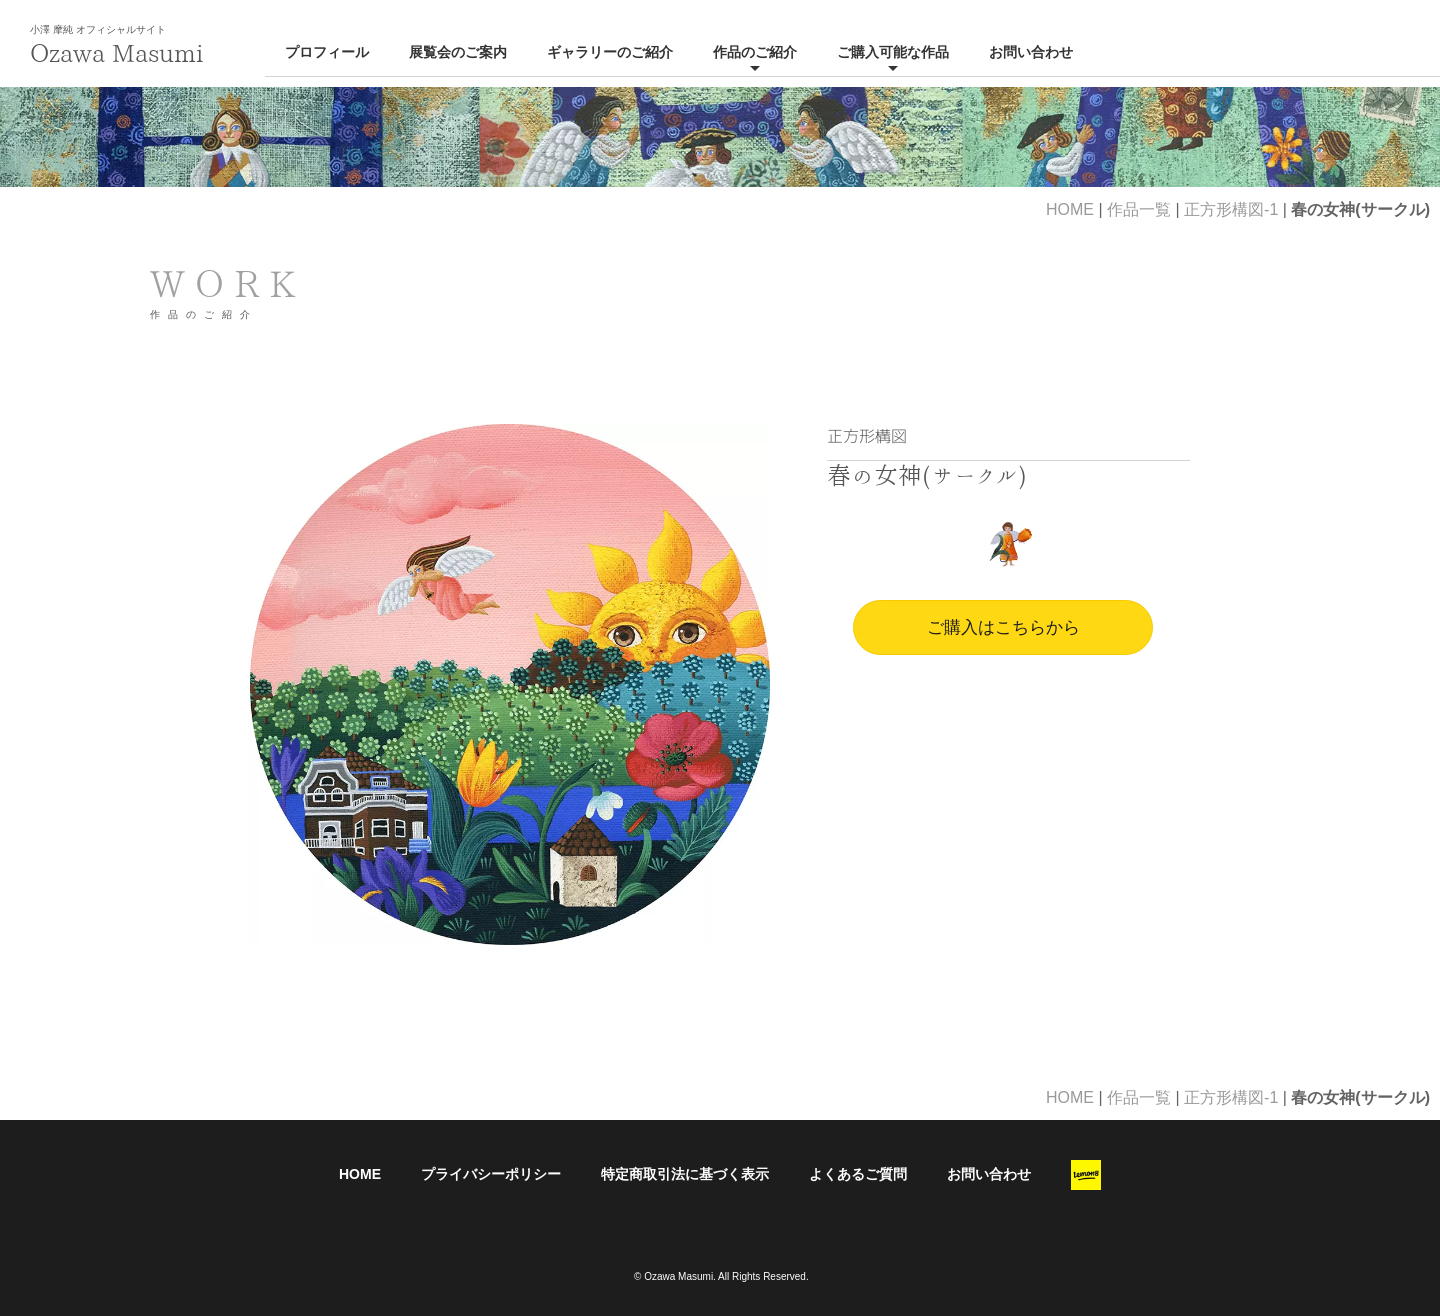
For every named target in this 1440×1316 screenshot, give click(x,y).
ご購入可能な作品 (893, 52)
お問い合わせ (1031, 52)
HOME (1070, 209)
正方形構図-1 (1231, 209)
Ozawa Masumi (116, 53)
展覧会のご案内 (458, 52)
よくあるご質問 (858, 1174)
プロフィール (327, 52)
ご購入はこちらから (1003, 627)
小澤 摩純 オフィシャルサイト (98, 29)
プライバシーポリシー (491, 1174)
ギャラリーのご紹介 (610, 52)
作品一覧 (1139, 209)
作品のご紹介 (755, 52)
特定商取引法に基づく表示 (685, 1174)
